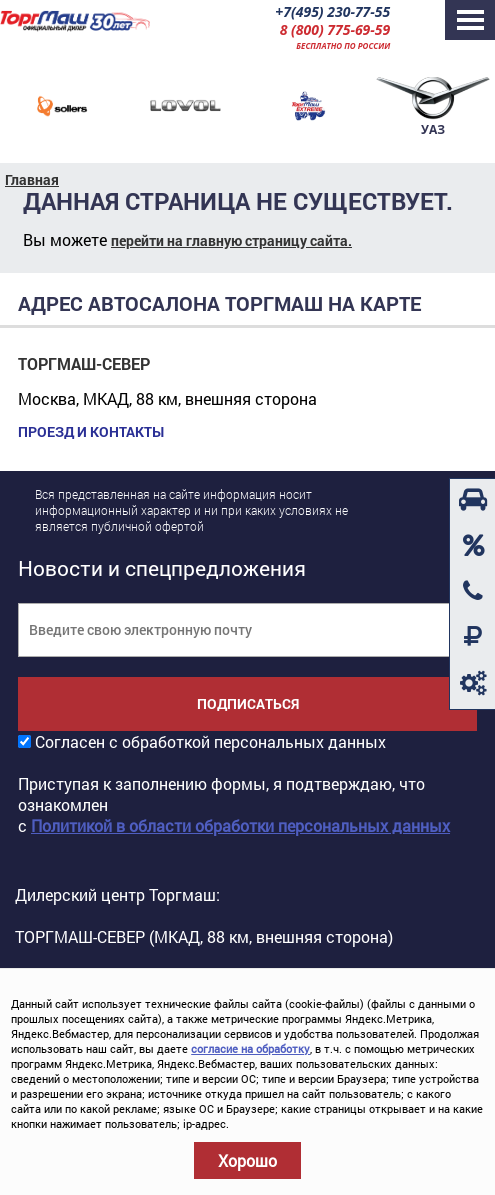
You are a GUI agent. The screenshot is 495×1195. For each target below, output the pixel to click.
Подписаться (248, 703)
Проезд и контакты (91, 432)
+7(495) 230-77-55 (332, 11)
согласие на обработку (250, 1048)
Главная (32, 179)
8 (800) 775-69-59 (335, 29)
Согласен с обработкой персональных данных (210, 741)
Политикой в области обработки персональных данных (240, 825)
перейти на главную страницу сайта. (231, 240)
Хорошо (247, 1160)
